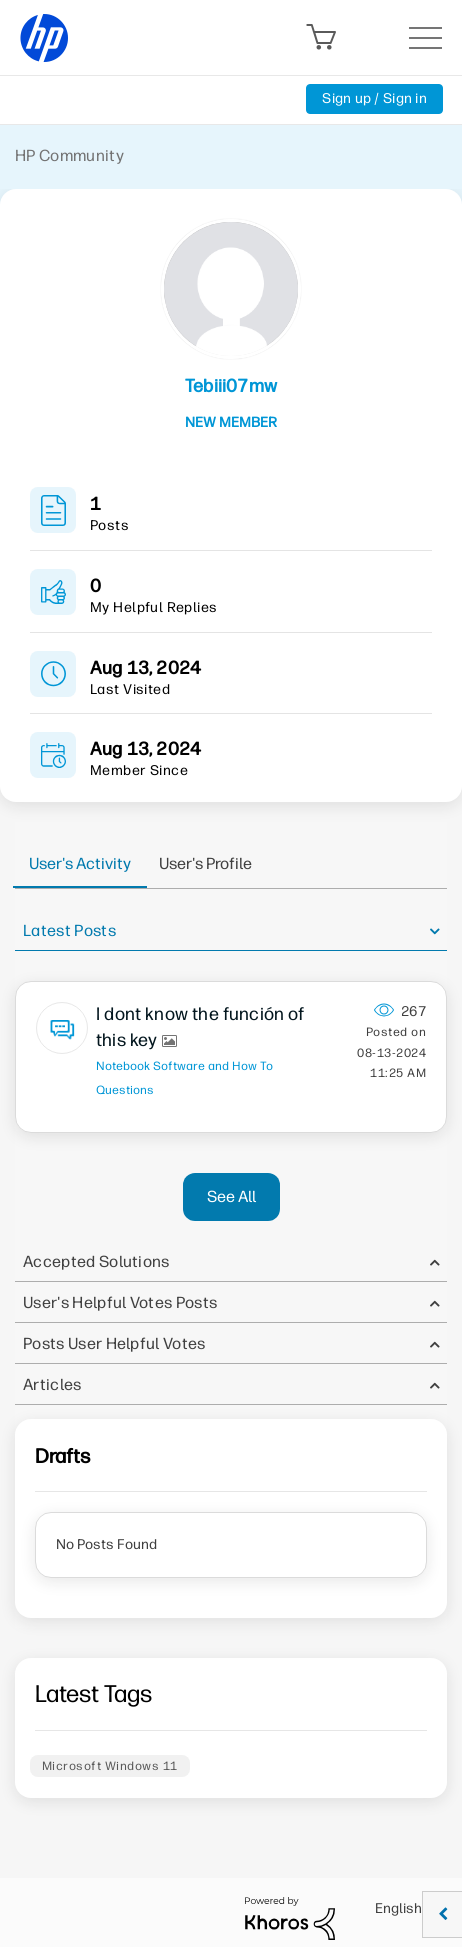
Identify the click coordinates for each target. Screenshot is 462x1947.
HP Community (69, 155)
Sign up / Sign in (374, 98)
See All (231, 1196)
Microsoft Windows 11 (110, 1766)
